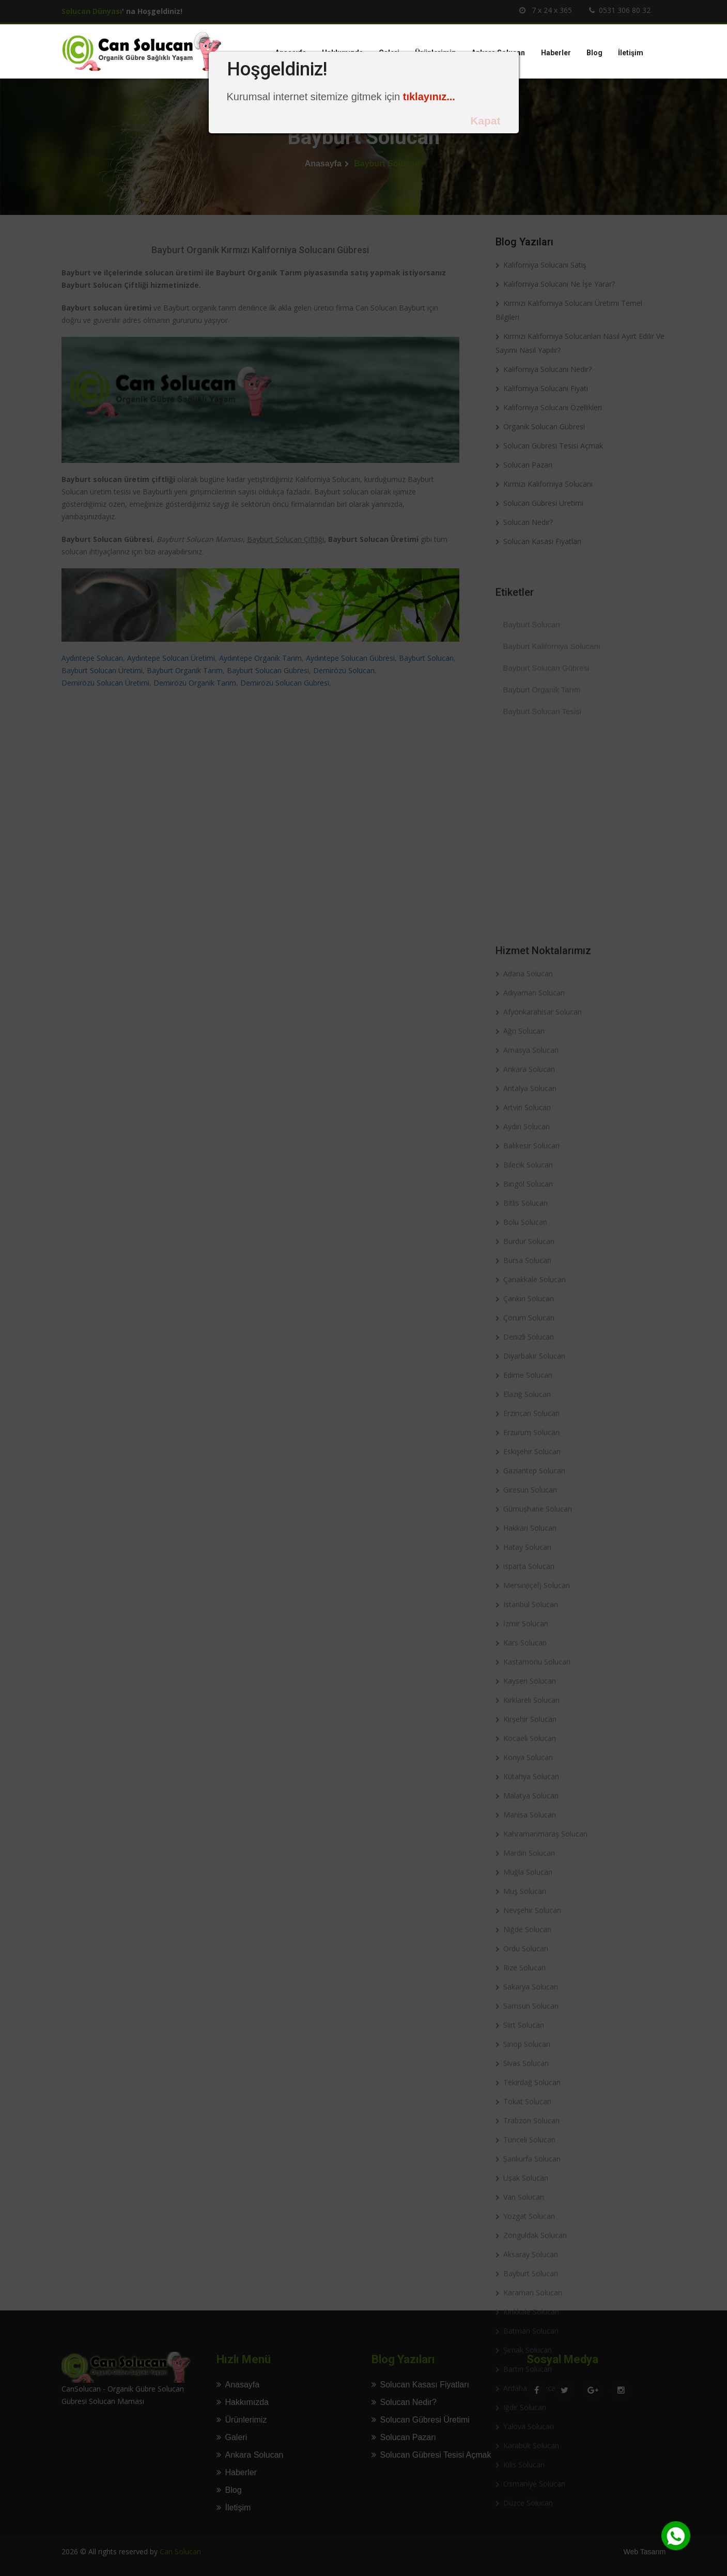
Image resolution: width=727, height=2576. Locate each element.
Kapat (485, 120)
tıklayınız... (429, 96)
